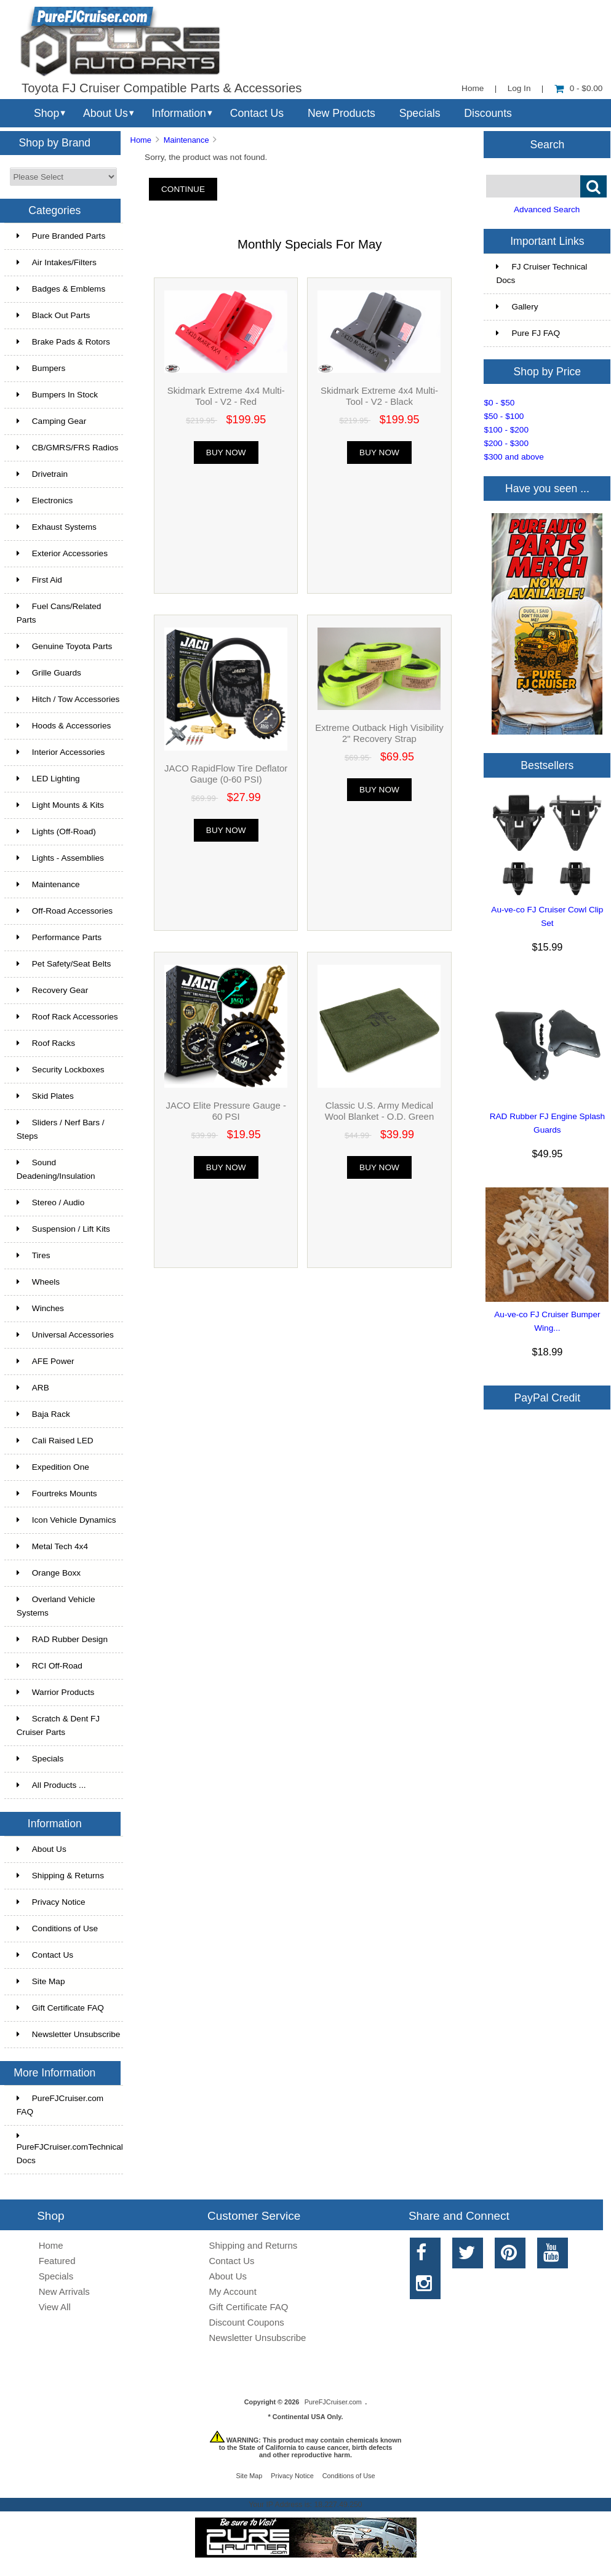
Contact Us (257, 113)
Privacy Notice (51, 1902)
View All (55, 2307)
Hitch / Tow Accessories (68, 699)
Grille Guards (49, 672)
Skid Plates (45, 1096)
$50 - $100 (504, 416)
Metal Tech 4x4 (52, 1546)
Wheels (38, 1281)
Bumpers (41, 368)
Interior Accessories (61, 752)
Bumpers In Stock (57, 394)
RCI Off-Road (49, 1665)
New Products (341, 113)
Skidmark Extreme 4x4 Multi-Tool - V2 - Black (379, 396)
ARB (33, 1387)
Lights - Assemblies (60, 858)
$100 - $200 (506, 429)
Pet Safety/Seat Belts (64, 963)
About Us (105, 113)
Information (179, 113)
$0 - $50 (499, 402)
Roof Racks (46, 1043)
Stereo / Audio (50, 1202)
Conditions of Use (57, 1928)
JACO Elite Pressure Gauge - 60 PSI (226, 1111)
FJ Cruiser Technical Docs (541, 273)
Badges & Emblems (61, 288)
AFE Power (45, 1361)
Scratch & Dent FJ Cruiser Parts (58, 1725)
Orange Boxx (49, 1572)
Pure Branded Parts (61, 236)
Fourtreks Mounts (57, 1493)
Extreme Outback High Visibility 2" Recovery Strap (379, 733)
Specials (420, 113)
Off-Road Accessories (65, 910)
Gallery (517, 306)
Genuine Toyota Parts (64, 646)
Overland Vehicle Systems (56, 1606)
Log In (519, 88)
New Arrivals (64, 2291)
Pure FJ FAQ (528, 333)
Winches (40, 1308)
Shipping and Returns (253, 2245)
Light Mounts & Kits (60, 805)
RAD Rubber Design (62, 1639)
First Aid (39, 579)
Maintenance (186, 140)
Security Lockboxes (61, 1069)
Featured (57, 2260)
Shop (46, 113)
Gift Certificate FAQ (60, 2007)
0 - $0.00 (578, 88)
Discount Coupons (246, 2322)
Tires (33, 1255)
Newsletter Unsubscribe (69, 2034)
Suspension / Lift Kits (63, 1229)
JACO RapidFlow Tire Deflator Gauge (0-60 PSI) (225, 773)
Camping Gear (51, 421)
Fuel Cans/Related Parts (59, 613)
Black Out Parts (53, 315)
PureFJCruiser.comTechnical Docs (70, 2148)
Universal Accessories (65, 1334)
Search (547, 144)
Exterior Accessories (62, 553)
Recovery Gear (52, 990)
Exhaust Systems (57, 527)
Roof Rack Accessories (67, 1016)
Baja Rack (43, 1414)
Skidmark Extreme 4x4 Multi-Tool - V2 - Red (226, 396)
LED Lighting (48, 778)
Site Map (41, 1981)
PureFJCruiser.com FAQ (60, 2105)
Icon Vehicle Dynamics (66, 1520)
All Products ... (51, 1785)
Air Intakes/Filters (57, 262)
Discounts (488, 113)
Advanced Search (547, 209)
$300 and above (514, 456)
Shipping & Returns (60, 1875)
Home (472, 88)
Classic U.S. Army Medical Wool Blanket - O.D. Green (379, 1111)
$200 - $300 (506, 443)
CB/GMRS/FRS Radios (68, 447)
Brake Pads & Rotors (63, 341)
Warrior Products (55, 1692)
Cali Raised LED (55, 1440)
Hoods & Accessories (64, 725)
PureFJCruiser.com (333, 2402)
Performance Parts (59, 937)
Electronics (45, 500)
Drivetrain (42, 474)
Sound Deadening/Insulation (56, 1169)
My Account (233, 2291)
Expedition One (53, 1467)
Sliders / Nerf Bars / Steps (61, 1129)
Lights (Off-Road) (56, 831)
